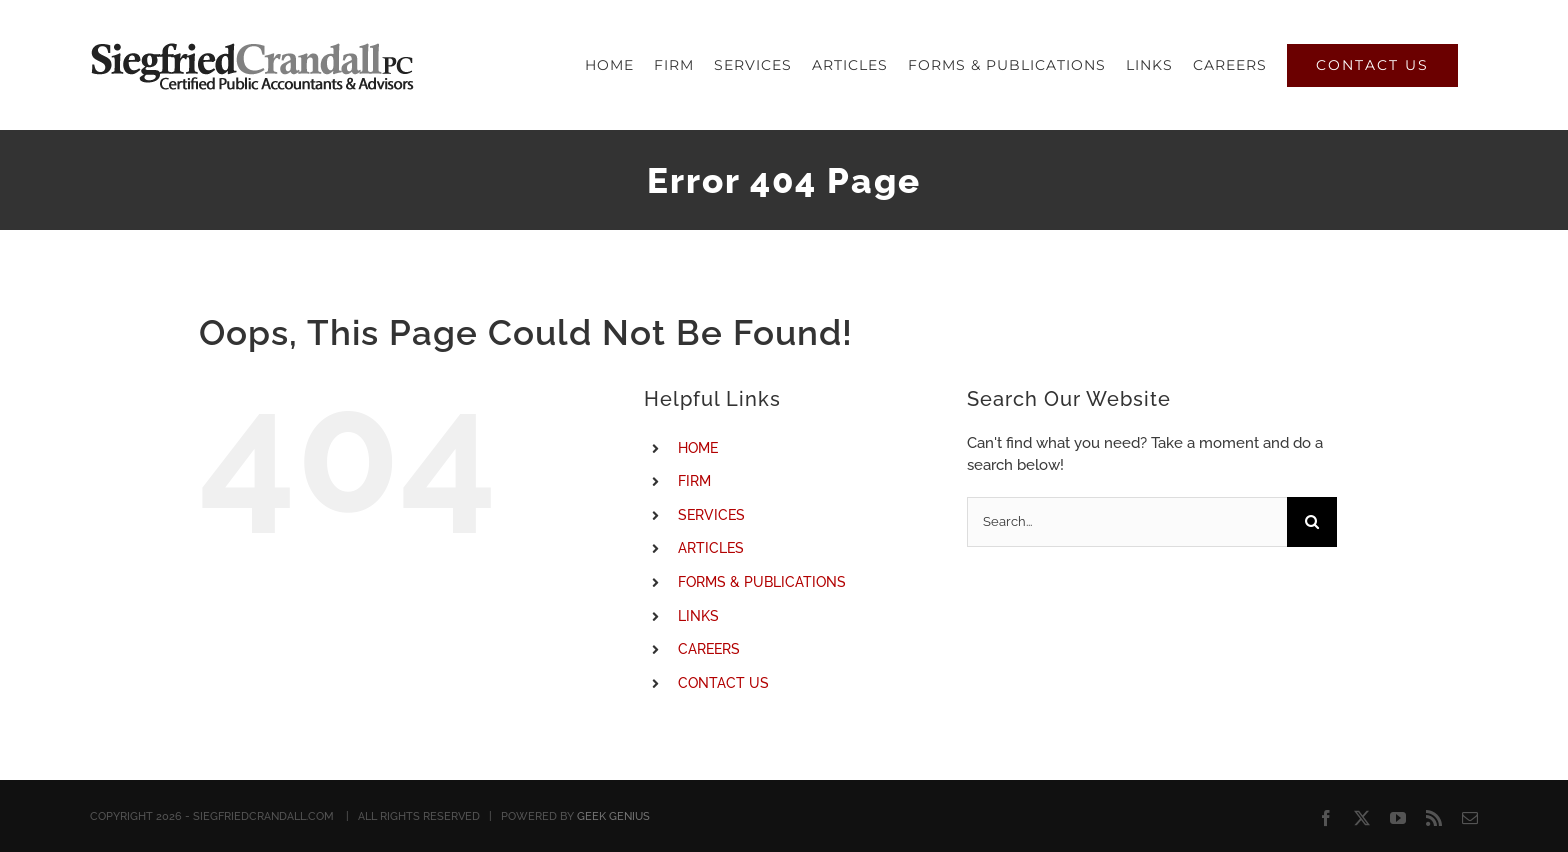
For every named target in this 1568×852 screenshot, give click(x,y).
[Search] (1312, 522)
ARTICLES (711, 548)
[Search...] (1127, 522)
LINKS (698, 616)
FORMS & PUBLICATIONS (762, 582)
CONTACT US (723, 683)
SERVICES (711, 515)
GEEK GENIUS (613, 816)
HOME (698, 448)
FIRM (694, 481)
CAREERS (709, 649)
